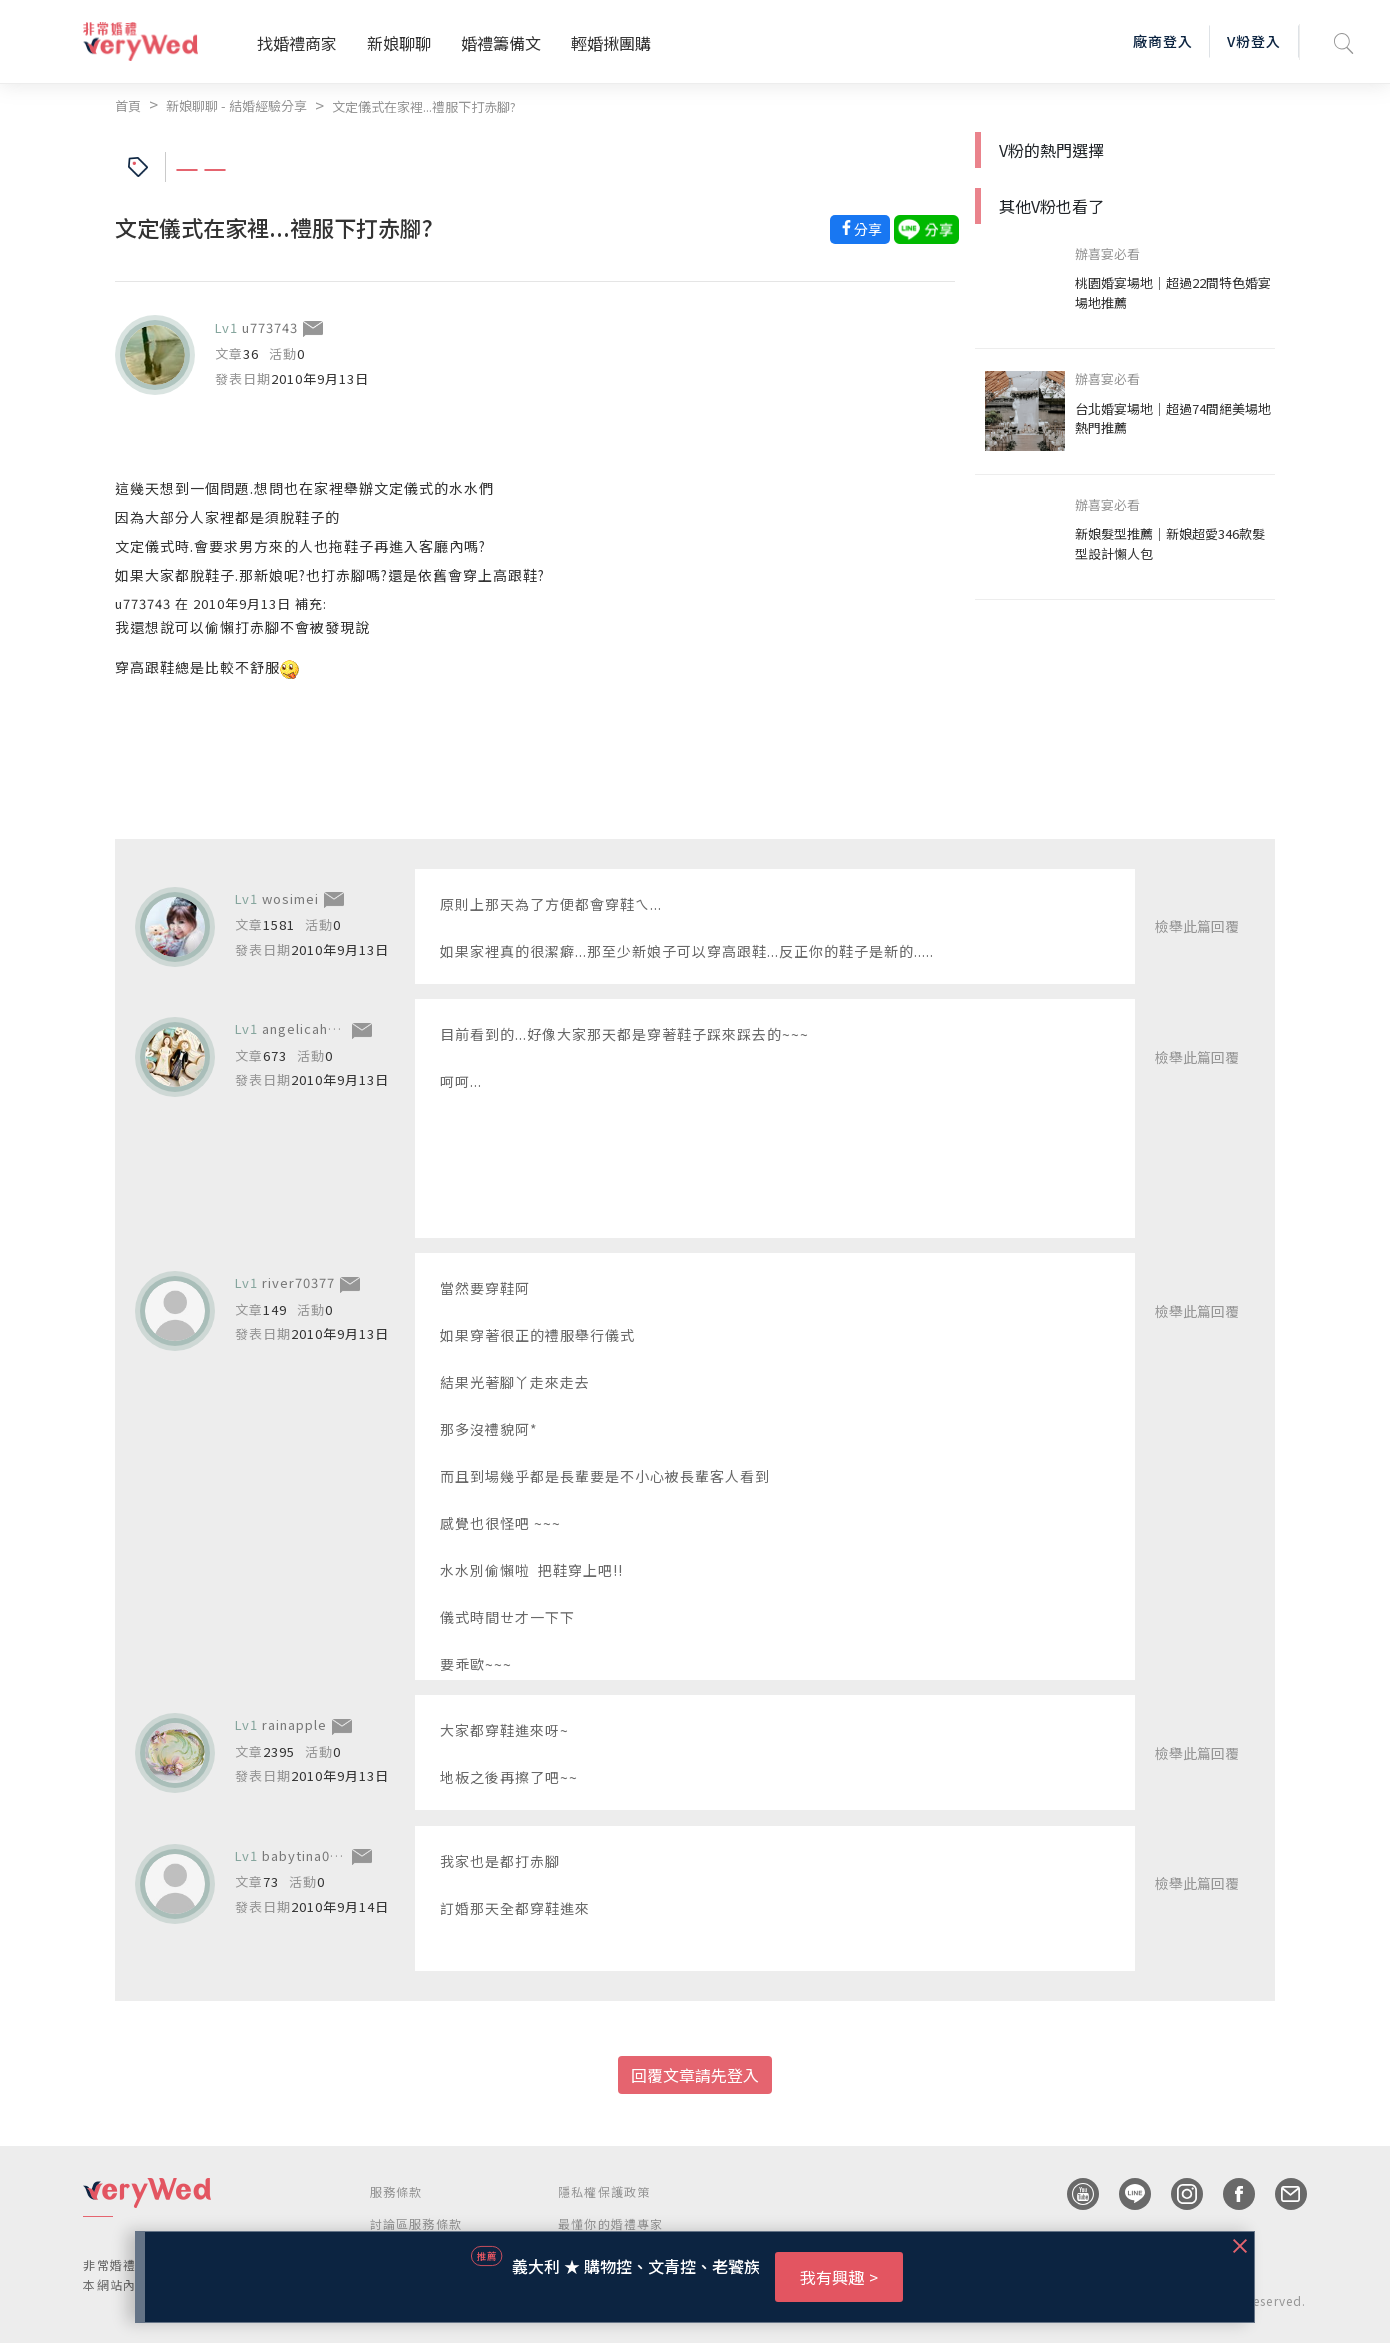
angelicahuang (311, 1028)
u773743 (270, 327)
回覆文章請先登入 (695, 2075)
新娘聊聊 (399, 43)
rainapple (294, 1724)
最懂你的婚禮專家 (611, 2223)
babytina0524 (308, 1855)
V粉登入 (1254, 41)
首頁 (128, 105)
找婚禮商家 (297, 43)
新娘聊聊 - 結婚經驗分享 (236, 105)
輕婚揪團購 (611, 43)
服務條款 (396, 2191)
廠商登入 (1163, 41)
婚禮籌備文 (501, 43)
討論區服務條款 (416, 2223)
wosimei (290, 898)
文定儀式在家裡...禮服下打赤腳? (424, 106)
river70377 (298, 1282)
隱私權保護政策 (604, 2191)
